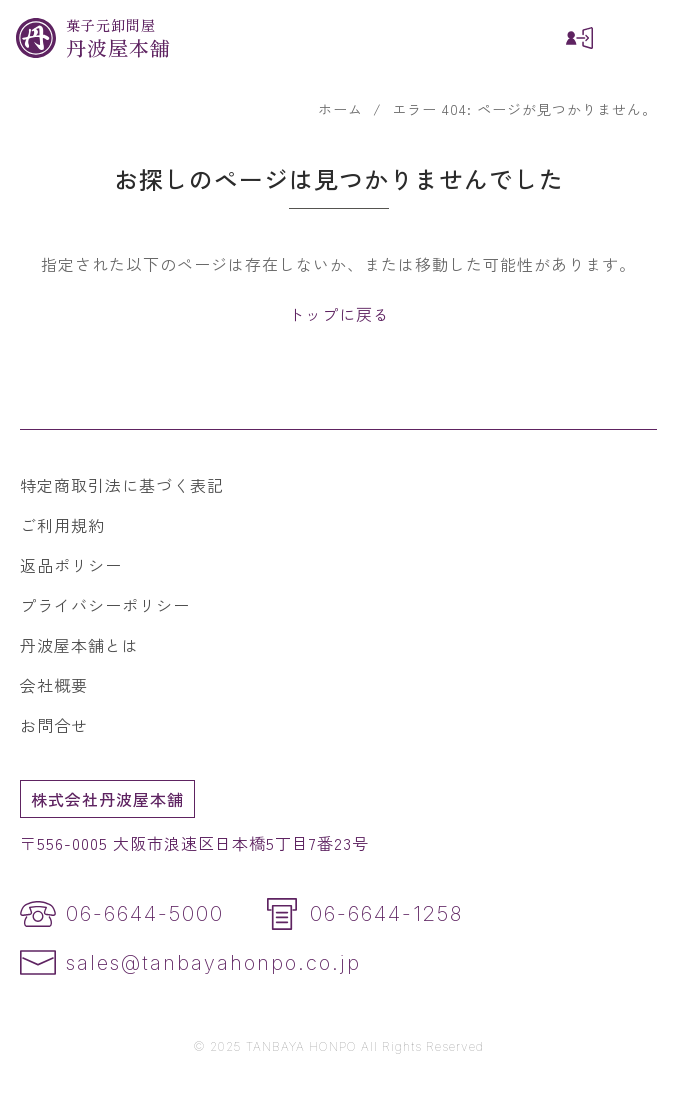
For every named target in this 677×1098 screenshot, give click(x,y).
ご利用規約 (62, 525)
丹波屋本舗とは (79, 645)
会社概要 (54, 685)
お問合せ (54, 725)
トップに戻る (339, 314)
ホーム (340, 109)
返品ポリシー (71, 565)
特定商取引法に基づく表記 (122, 485)
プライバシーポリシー (105, 605)
